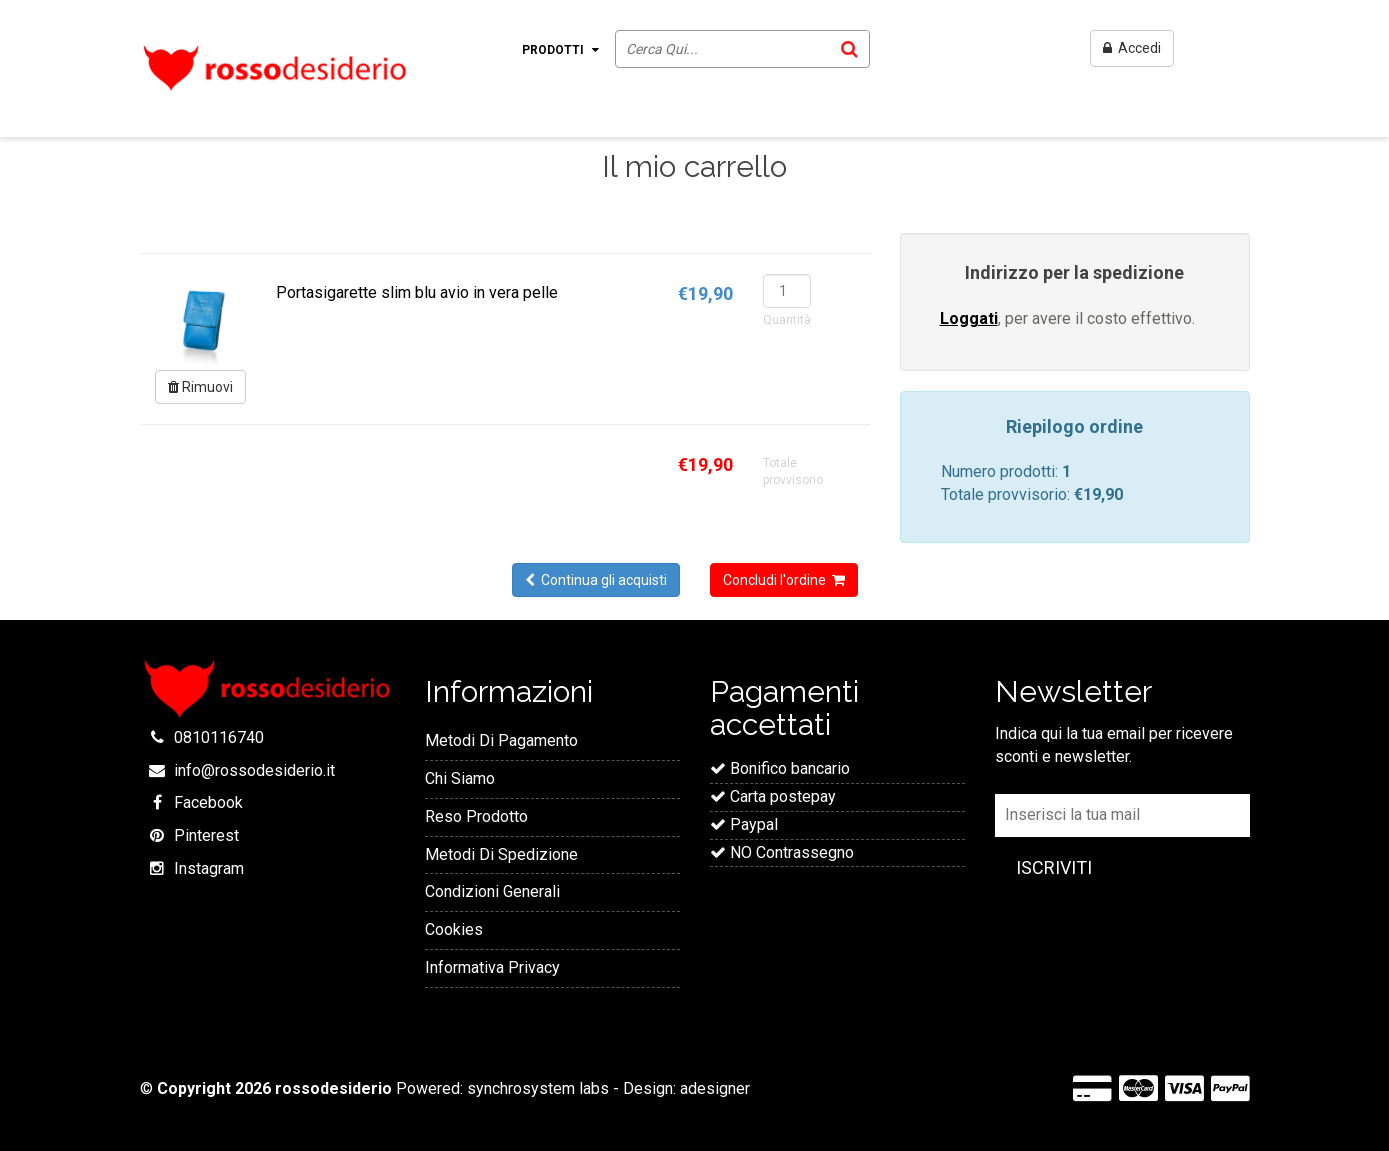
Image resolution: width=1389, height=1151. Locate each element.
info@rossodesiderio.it (254, 770)
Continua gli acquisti (596, 580)
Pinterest (206, 835)
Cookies (454, 929)
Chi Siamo (460, 778)
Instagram (209, 868)
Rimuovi (200, 387)
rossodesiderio (333, 1088)
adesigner (715, 1088)
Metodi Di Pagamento (501, 740)
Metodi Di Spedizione (501, 854)
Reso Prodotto (476, 816)
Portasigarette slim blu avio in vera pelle (417, 292)
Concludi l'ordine (784, 580)
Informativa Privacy (492, 967)
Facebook (208, 802)
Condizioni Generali (492, 891)
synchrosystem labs (538, 1088)
